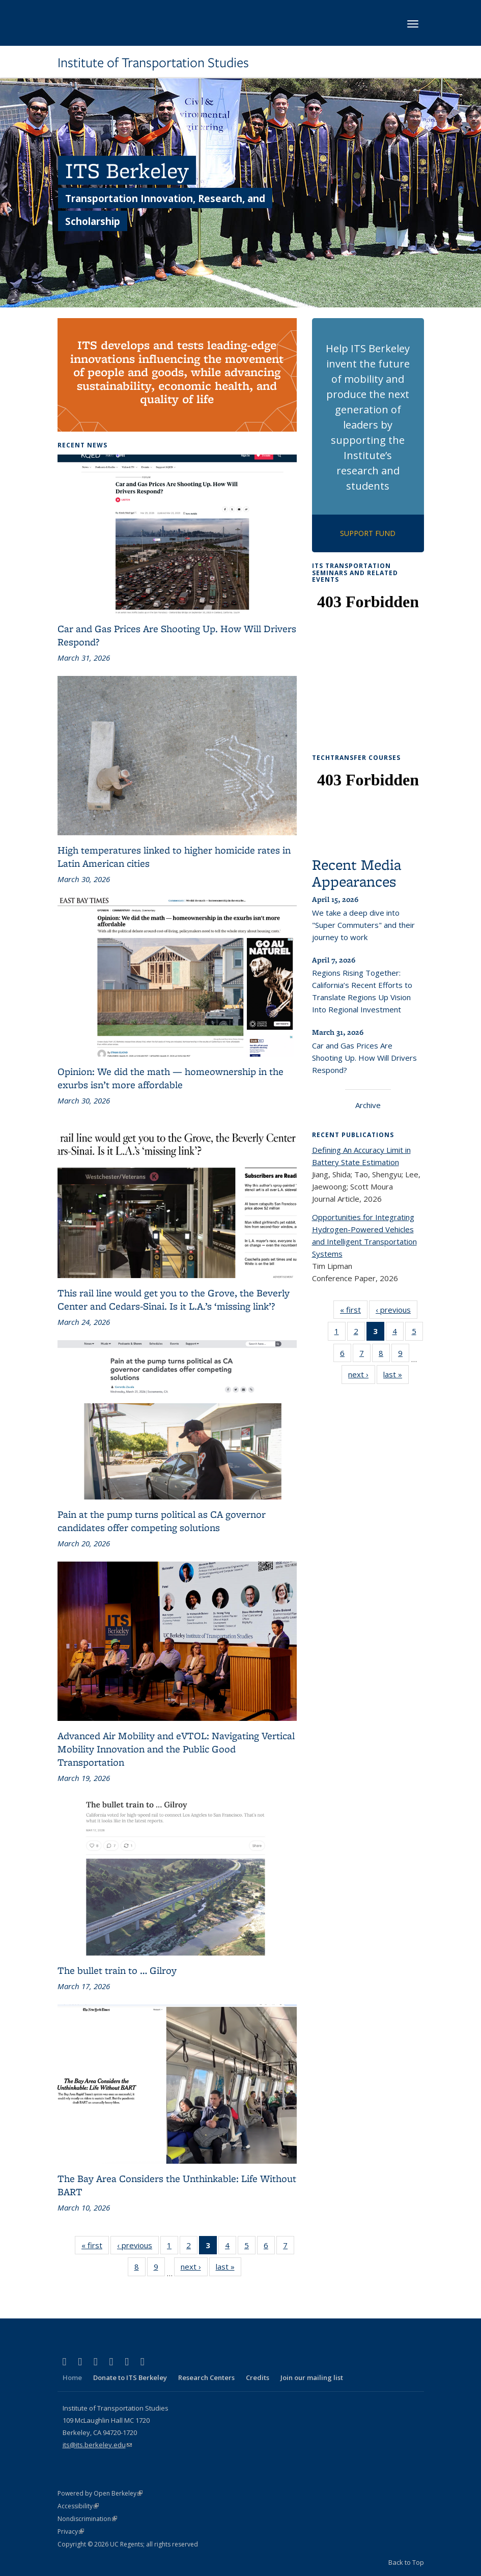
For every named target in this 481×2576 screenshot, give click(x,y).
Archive (368, 1105)
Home (72, 2377)
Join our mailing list (311, 2377)
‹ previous (138, 2247)
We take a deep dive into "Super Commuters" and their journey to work (363, 925)
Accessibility (78, 2506)
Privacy (71, 2531)
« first (95, 2247)
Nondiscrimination (87, 2518)
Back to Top (406, 2562)
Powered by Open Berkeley (100, 2493)
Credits (257, 2377)
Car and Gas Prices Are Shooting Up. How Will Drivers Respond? (364, 1057)
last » (228, 2268)
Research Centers (206, 2377)
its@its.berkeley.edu (97, 2444)
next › (194, 2268)
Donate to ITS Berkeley (130, 2377)
